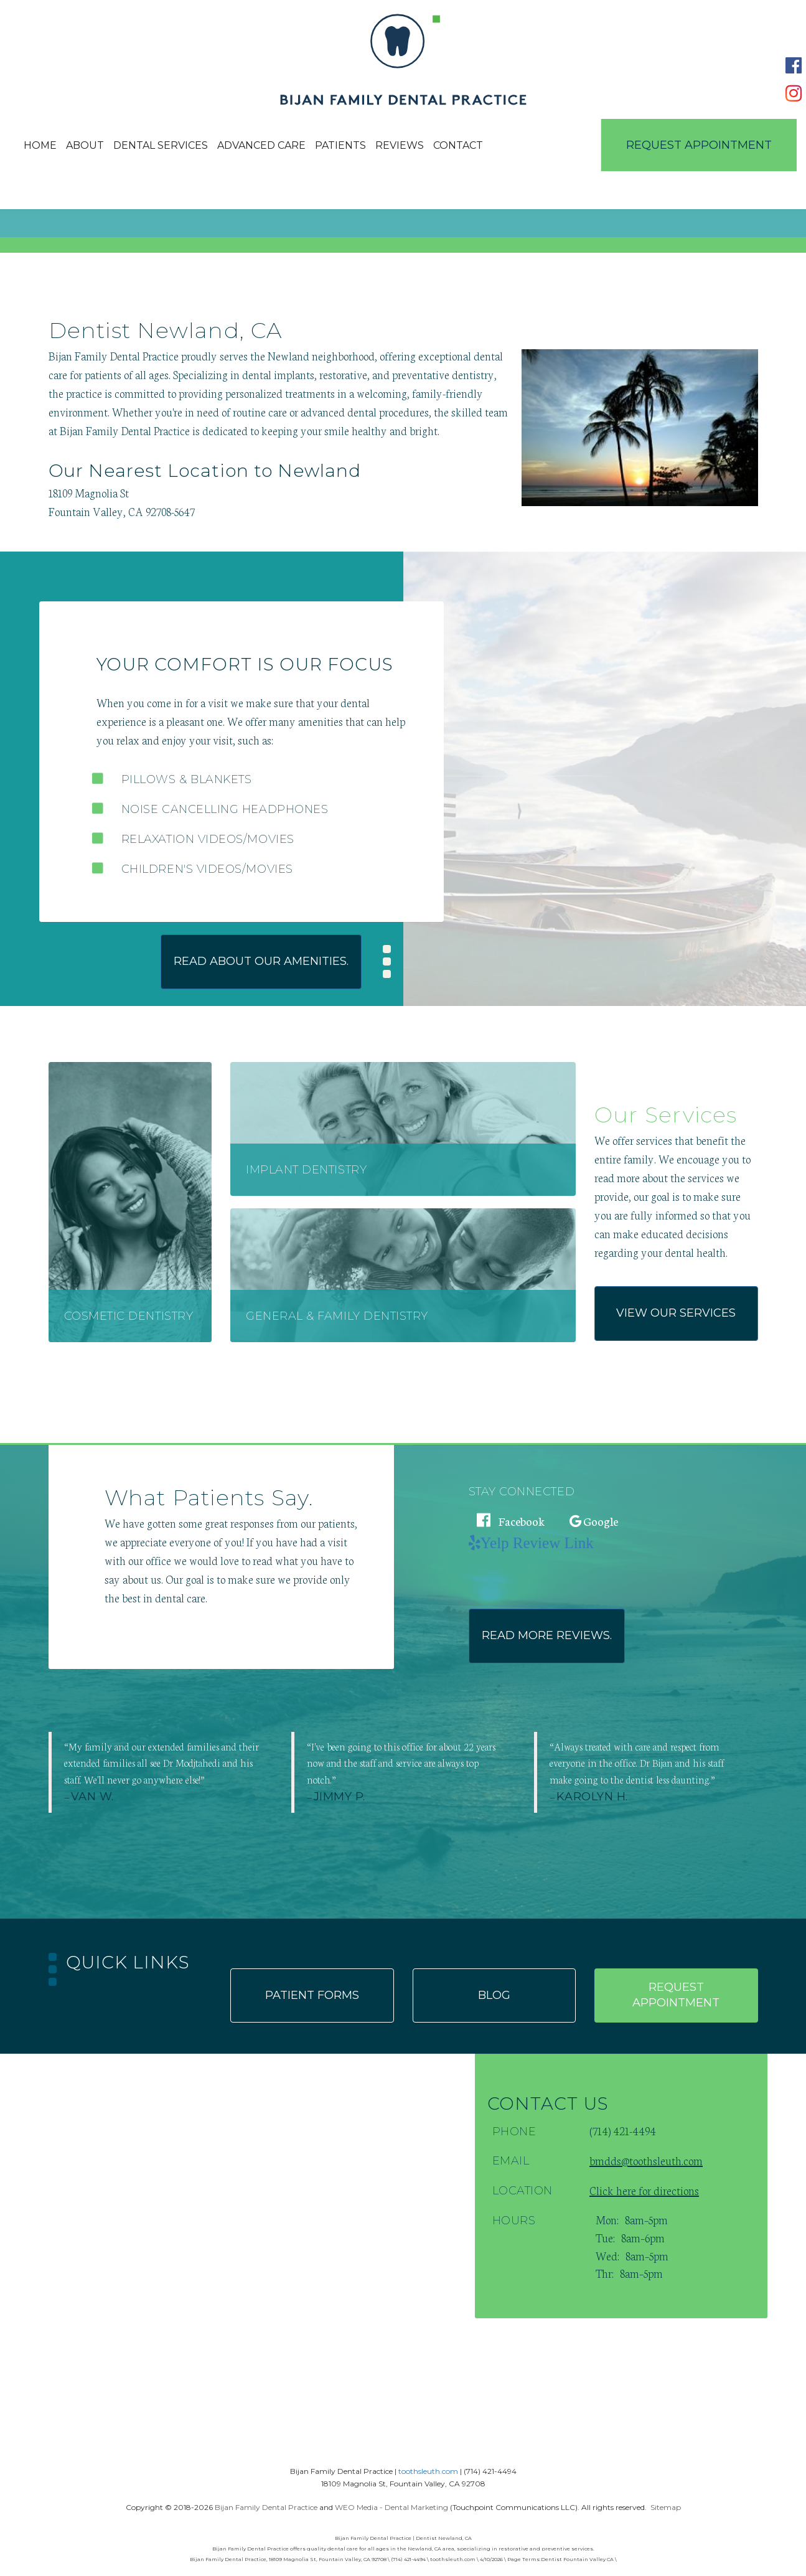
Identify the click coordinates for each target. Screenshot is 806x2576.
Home (40, 145)
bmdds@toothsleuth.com (646, 2160)
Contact (458, 145)
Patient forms (312, 1995)
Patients (340, 145)
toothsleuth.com (428, 2471)
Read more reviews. (547, 1635)
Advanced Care (261, 145)
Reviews (399, 145)
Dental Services (160, 145)
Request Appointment (699, 145)
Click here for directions (644, 2190)
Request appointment (675, 1995)
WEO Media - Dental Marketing (391, 2507)
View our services (676, 1313)
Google (593, 1521)
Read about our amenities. (261, 961)
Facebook (511, 1520)
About (85, 145)
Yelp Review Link (537, 1542)
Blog (494, 1995)
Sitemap (665, 2507)
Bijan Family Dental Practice (266, 2507)
